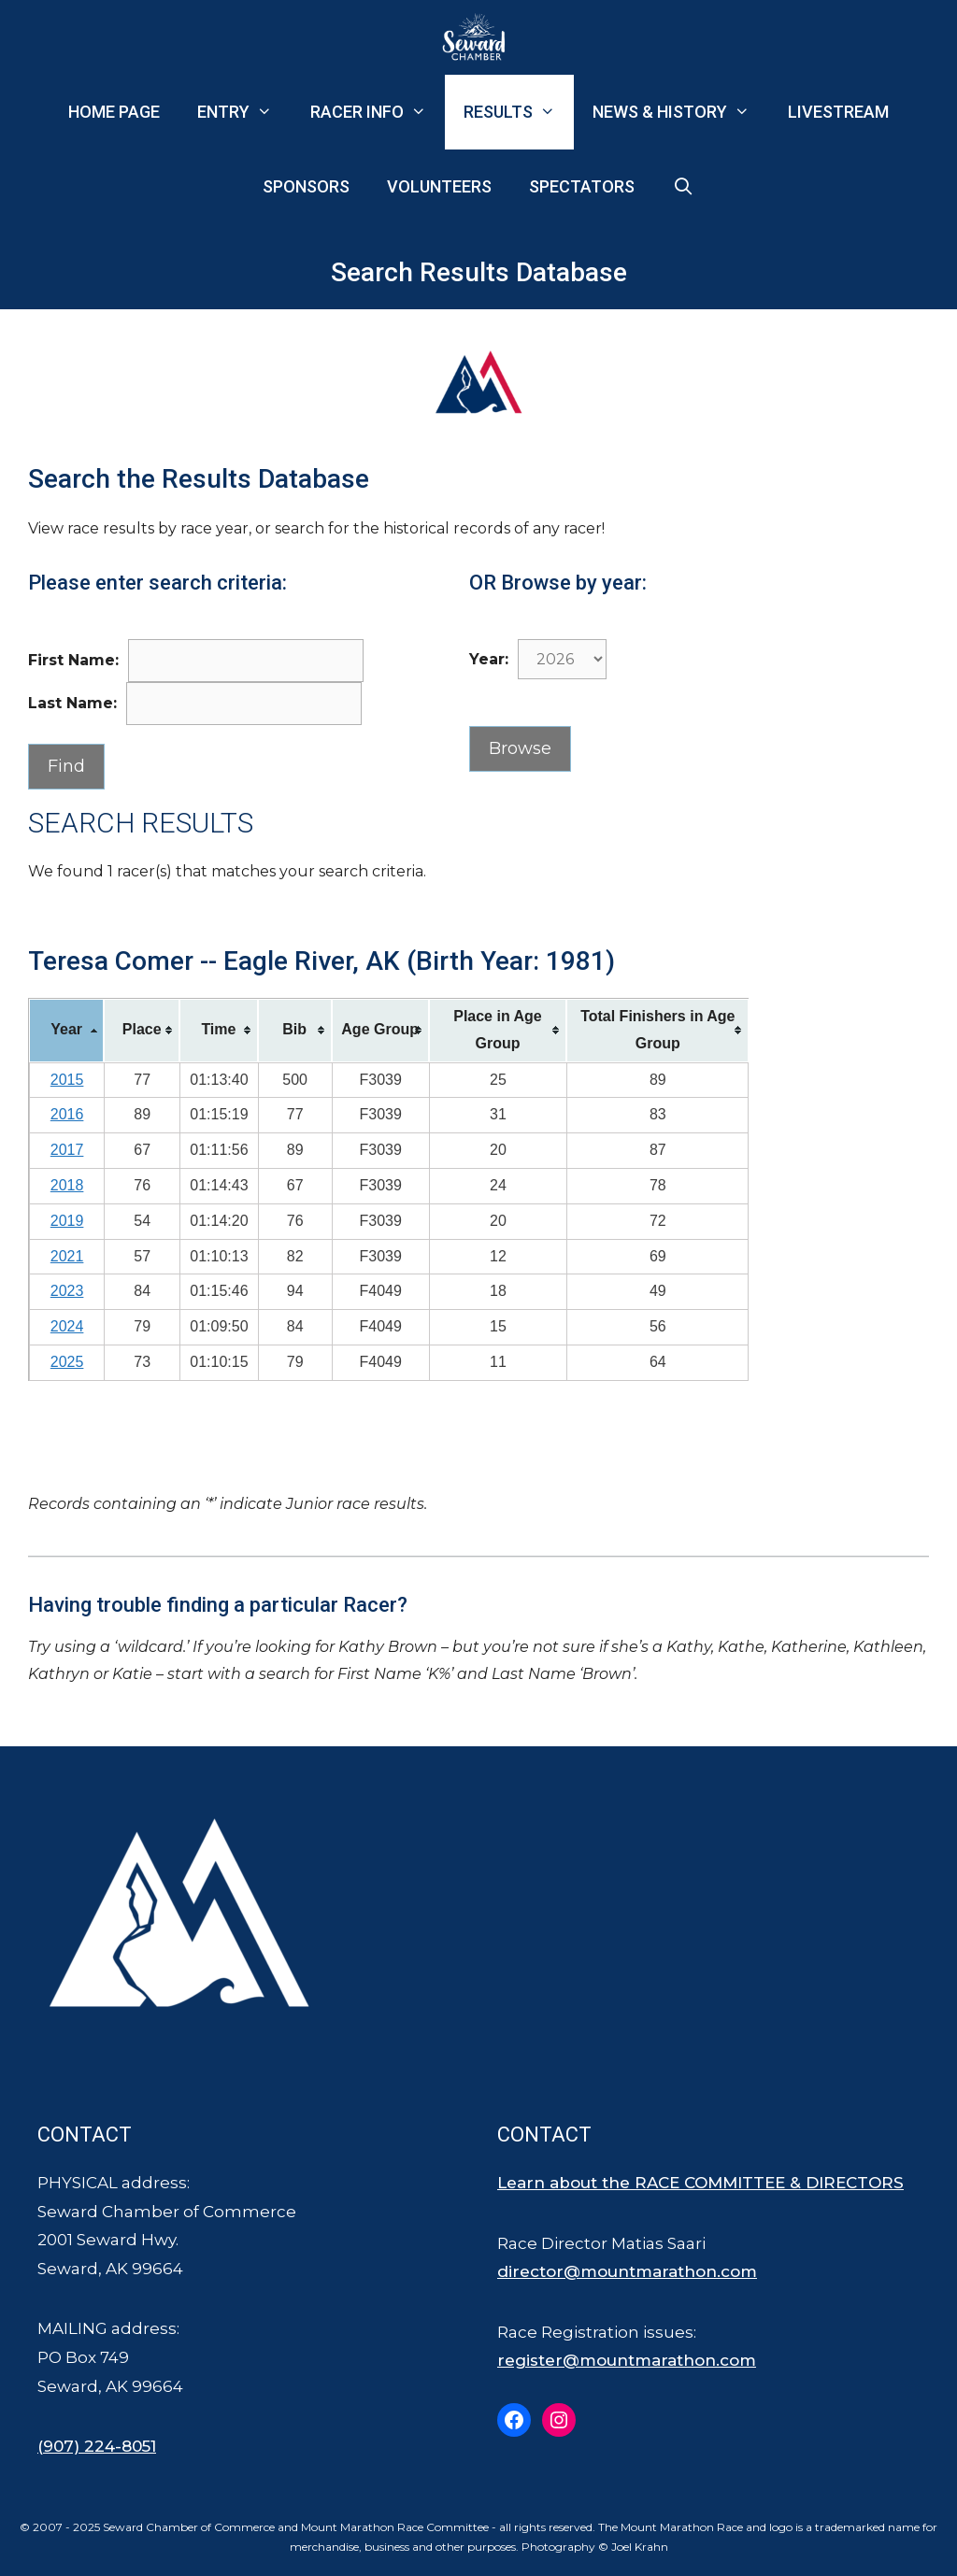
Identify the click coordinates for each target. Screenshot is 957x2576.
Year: (488, 659)
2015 (67, 1080)
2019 (67, 1221)
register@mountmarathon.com (626, 2360)
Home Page (114, 111)
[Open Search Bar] (682, 186)
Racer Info (377, 112)
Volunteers (439, 186)
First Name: (73, 660)
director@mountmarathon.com (627, 2271)
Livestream (838, 111)
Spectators (582, 186)
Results (519, 112)
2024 (67, 1326)
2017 (67, 1150)
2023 (67, 1291)
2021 (67, 1256)
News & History (680, 112)
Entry (244, 112)
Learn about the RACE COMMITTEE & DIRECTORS (700, 2182)
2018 (67, 1185)
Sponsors (306, 186)
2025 (67, 1362)
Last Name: (72, 703)
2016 (67, 1114)
